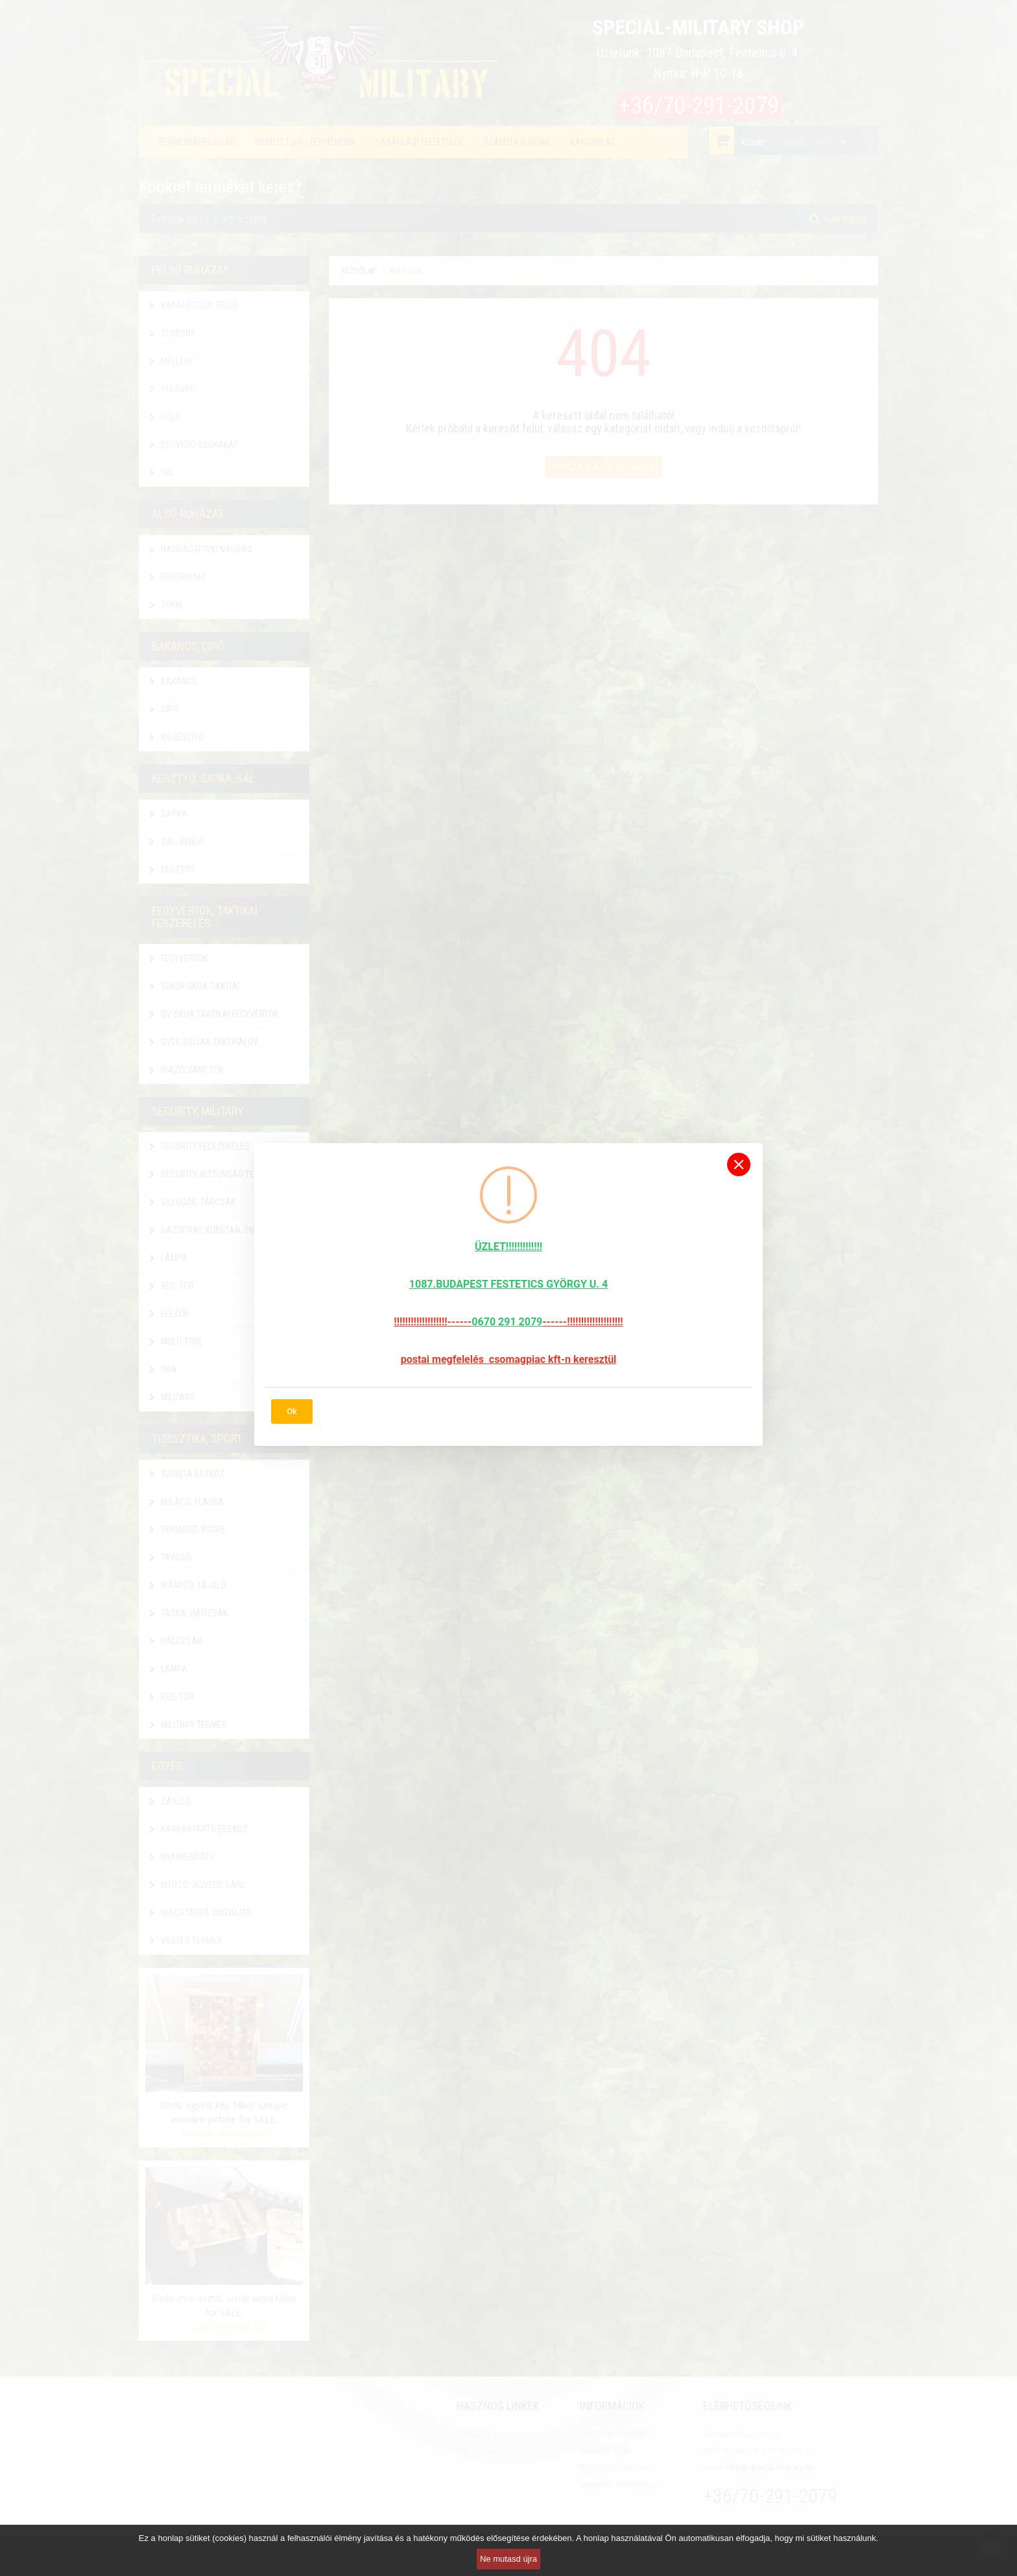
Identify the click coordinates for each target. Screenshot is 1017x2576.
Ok (292, 1411)
